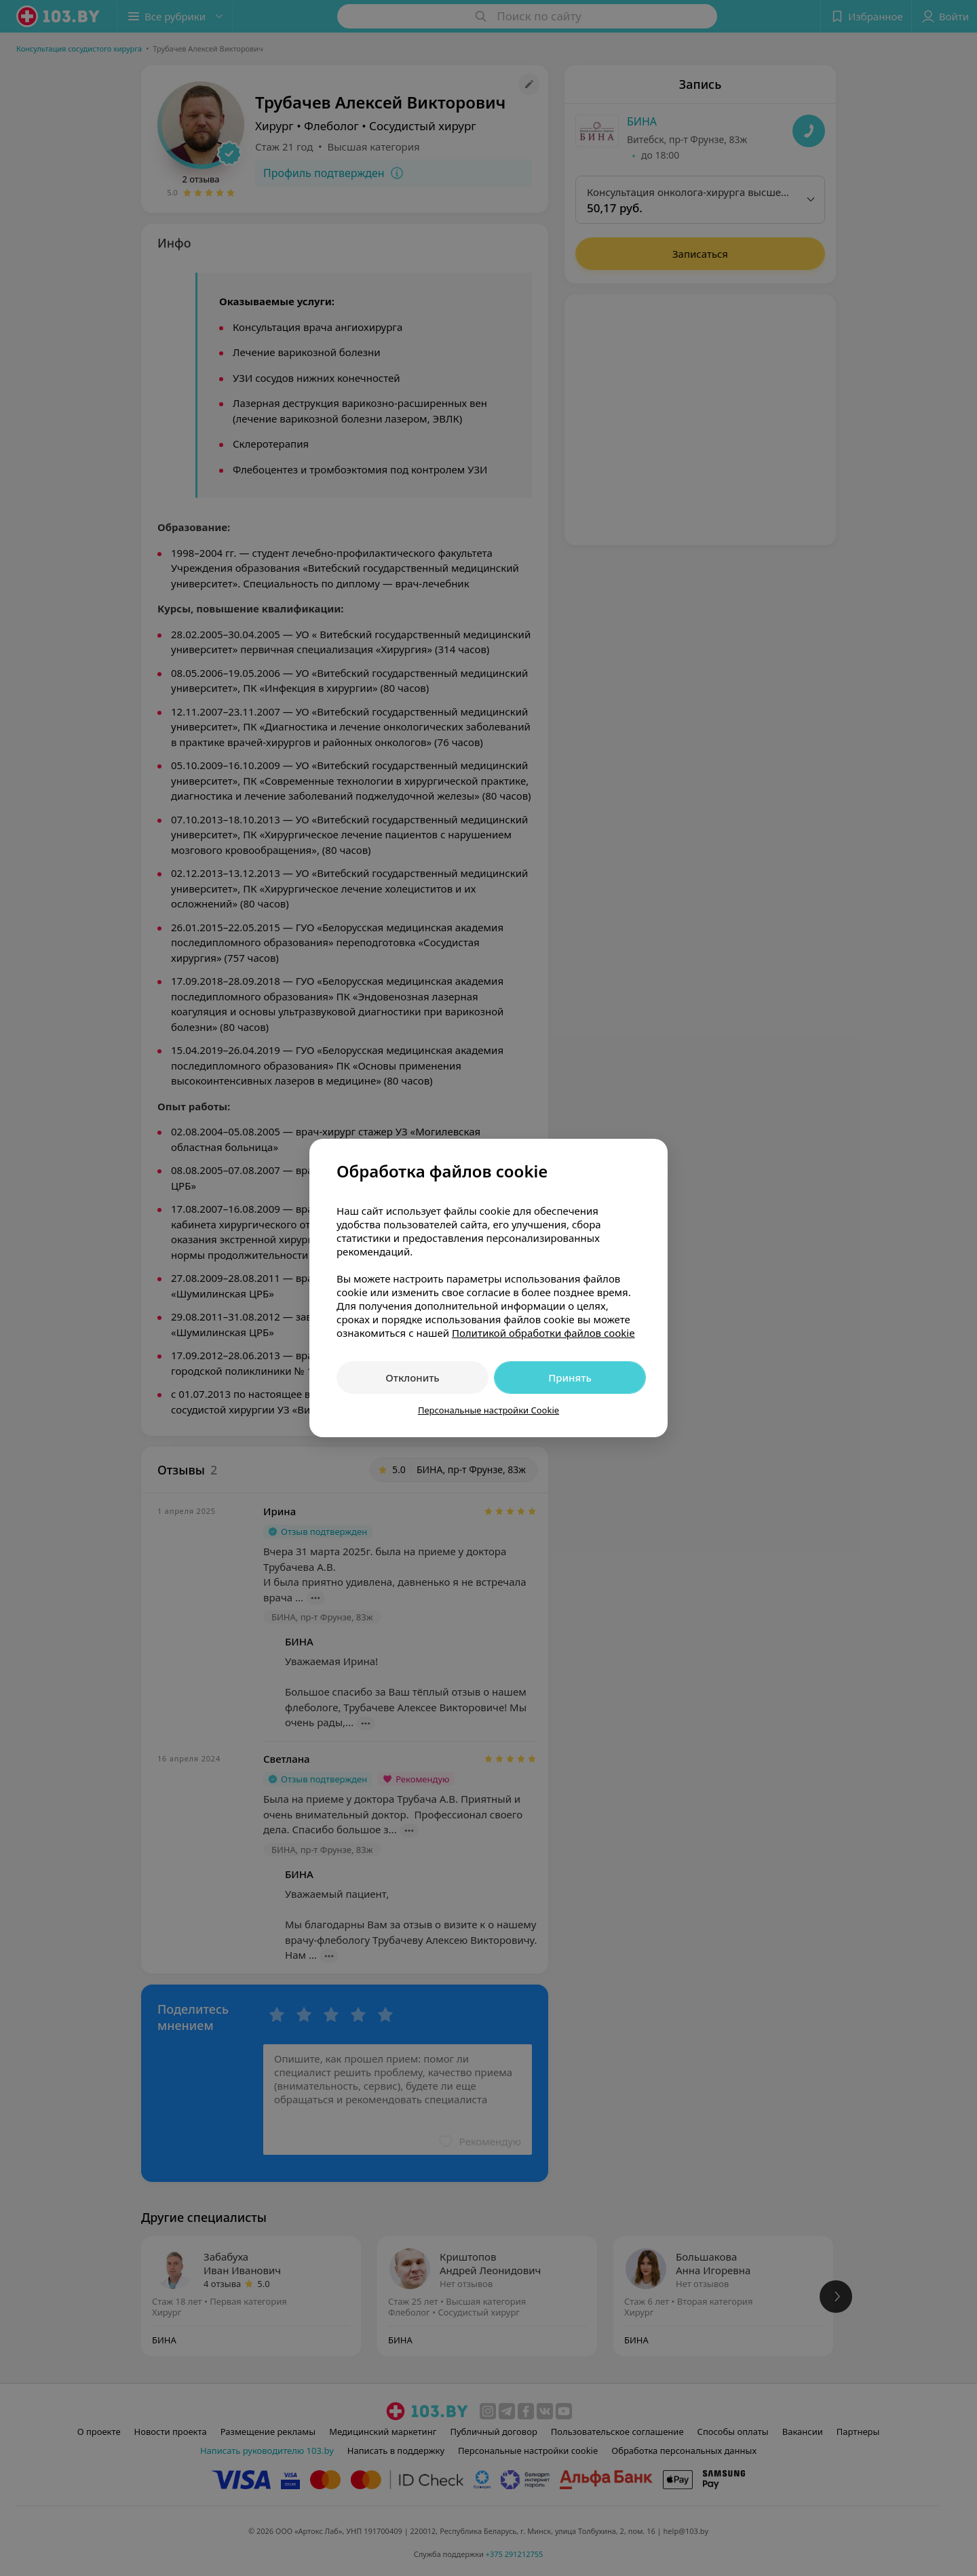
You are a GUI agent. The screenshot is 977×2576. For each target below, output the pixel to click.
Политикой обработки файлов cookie (543, 1333)
